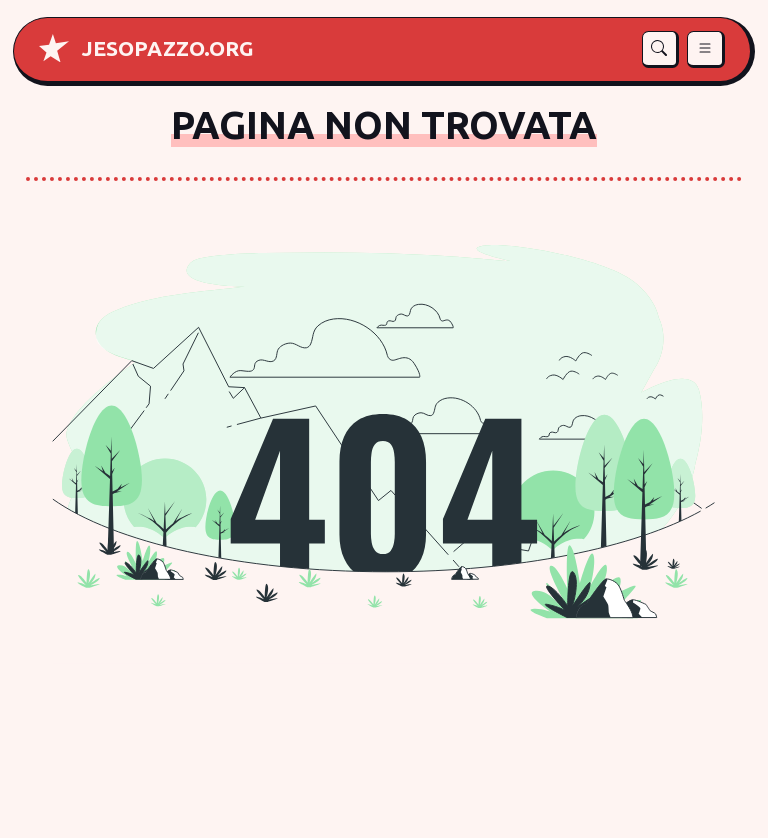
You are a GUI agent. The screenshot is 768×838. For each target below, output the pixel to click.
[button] (660, 49)
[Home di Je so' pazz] (168, 48)
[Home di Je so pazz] (54, 47)
